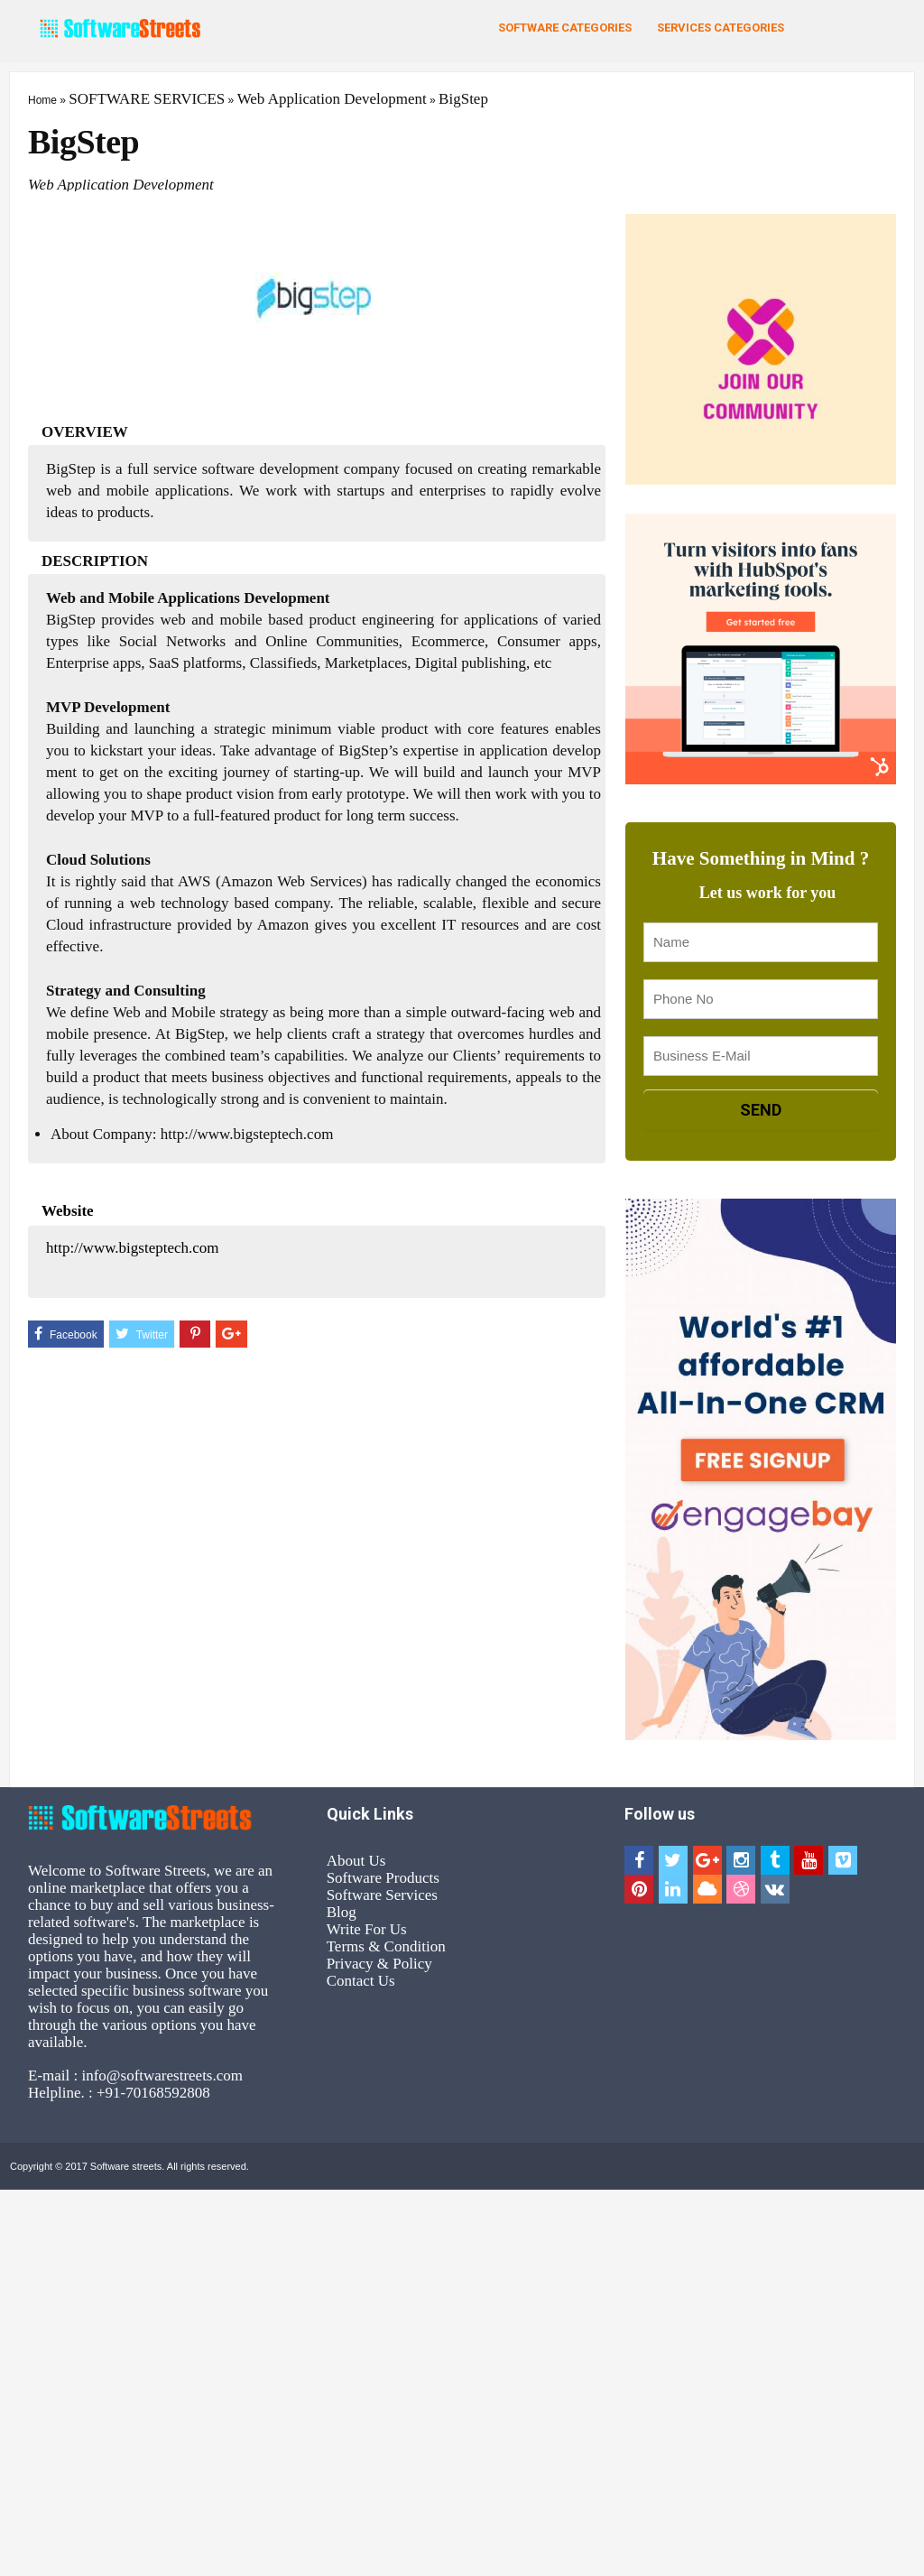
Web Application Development (332, 98)
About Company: (104, 1134)
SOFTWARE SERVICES (147, 98)
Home (42, 100)
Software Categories (565, 27)
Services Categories (720, 27)
